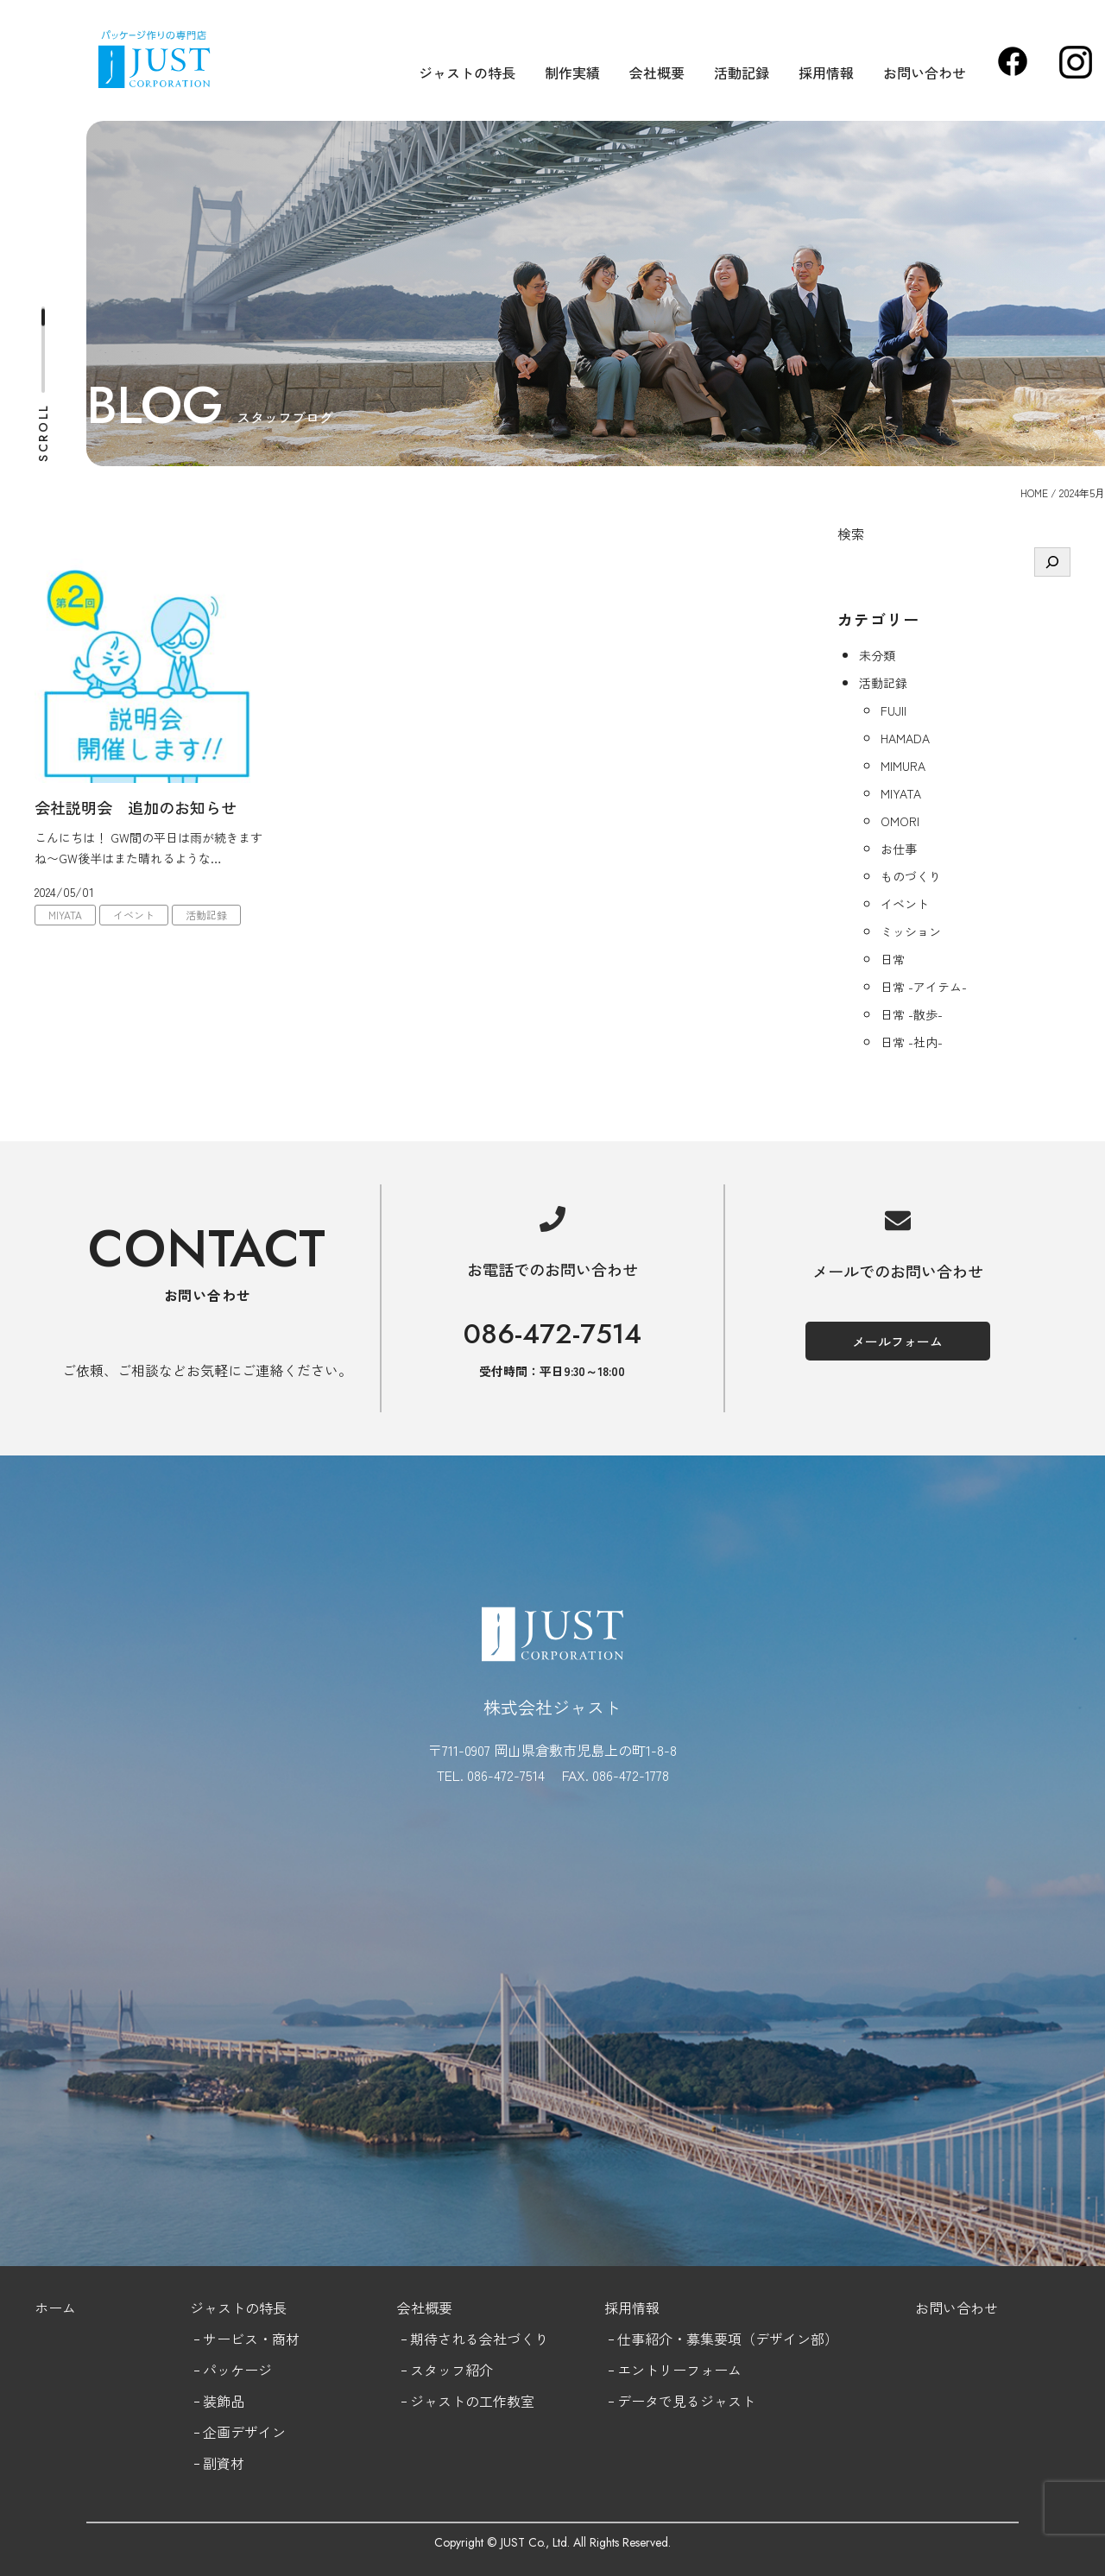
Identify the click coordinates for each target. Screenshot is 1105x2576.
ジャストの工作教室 (472, 2400)
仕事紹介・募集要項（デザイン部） (727, 2338)
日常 (893, 959)
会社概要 (657, 72)
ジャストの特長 (467, 72)
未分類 (877, 655)
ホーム (55, 2307)
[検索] (1052, 562)
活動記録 (741, 72)
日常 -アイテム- (924, 986)
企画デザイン (244, 2431)
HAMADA (905, 738)
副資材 (223, 2463)
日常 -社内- (912, 1042)
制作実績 (572, 72)
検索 (851, 533)
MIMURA (903, 765)
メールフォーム (897, 1341)
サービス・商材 (251, 2338)
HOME (1034, 492)
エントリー (651, 2369)
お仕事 (899, 848)
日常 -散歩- (912, 1014)
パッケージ (237, 2369)
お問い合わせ (924, 72)
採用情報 (826, 72)
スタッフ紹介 (451, 2369)
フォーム (714, 2369)
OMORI (900, 821)
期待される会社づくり (479, 2338)
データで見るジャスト (686, 2400)
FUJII (893, 710)
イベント (134, 914)
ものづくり (911, 876)
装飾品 (223, 2400)
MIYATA (65, 914)
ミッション (911, 931)
